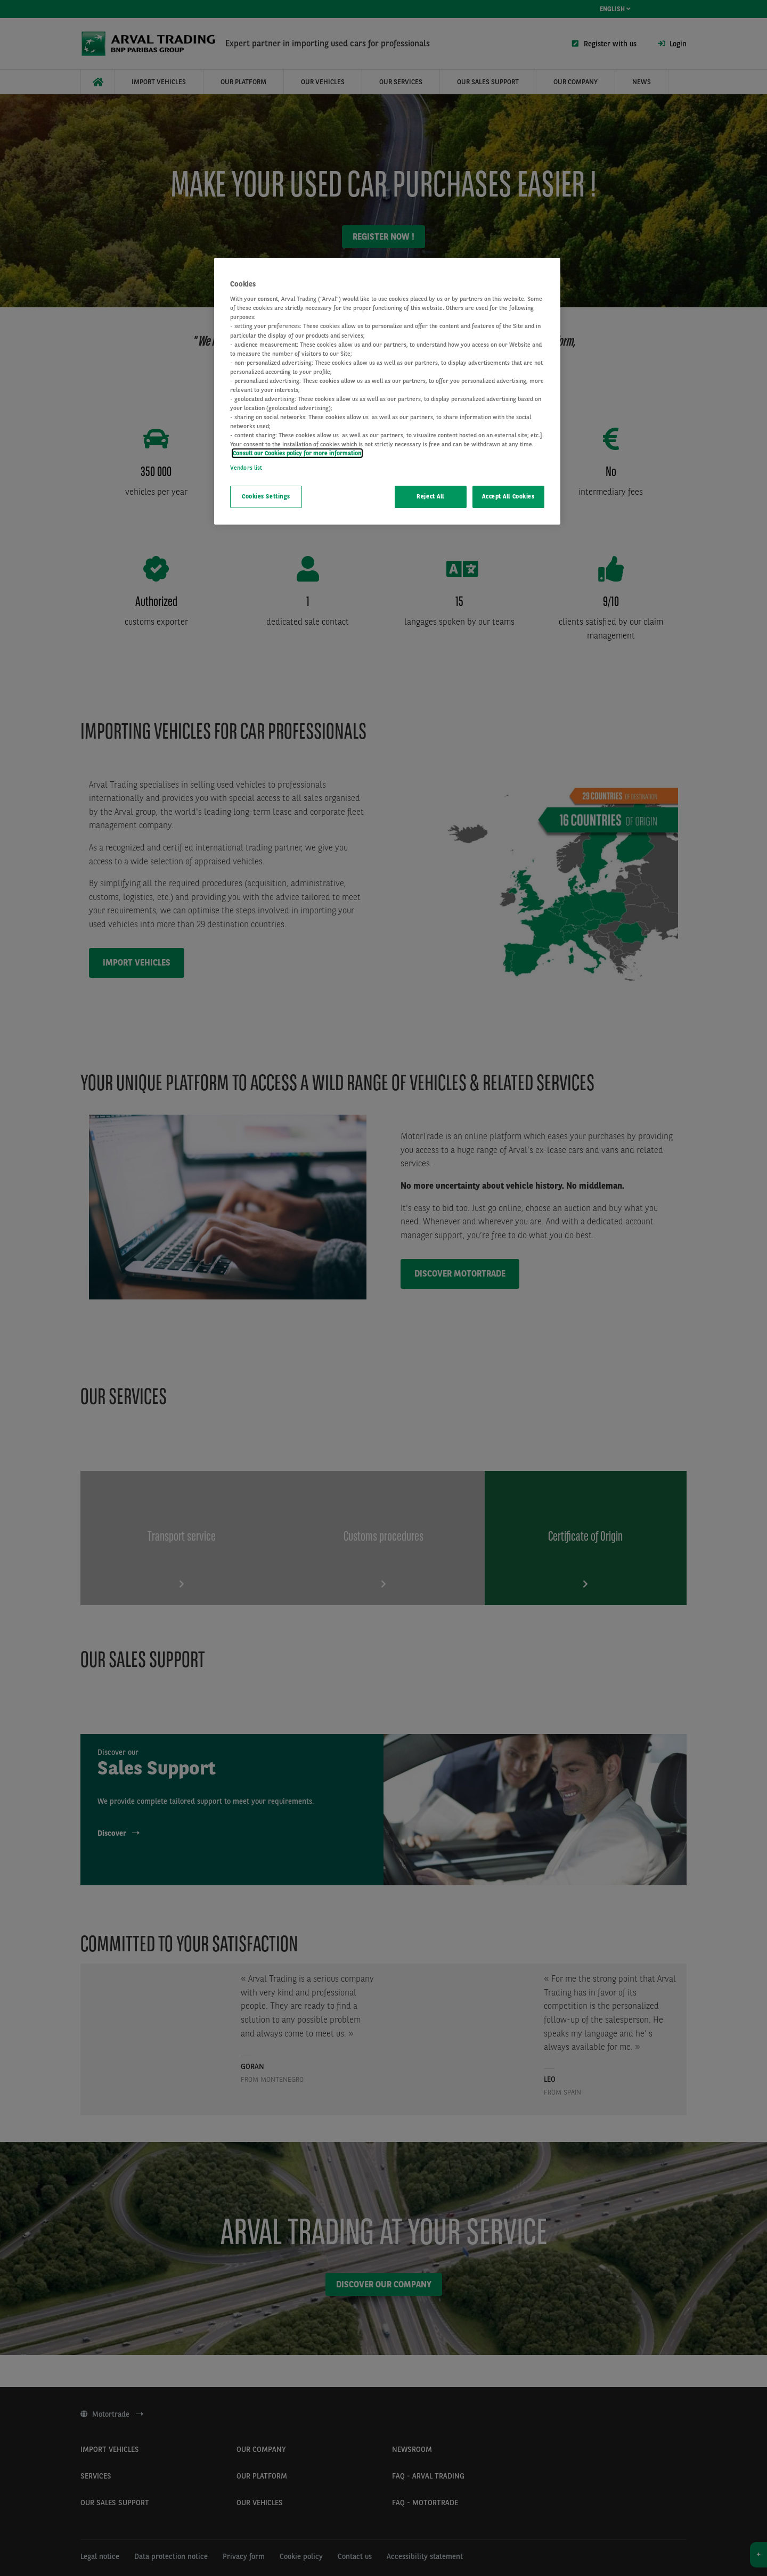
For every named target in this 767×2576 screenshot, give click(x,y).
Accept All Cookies (508, 496)
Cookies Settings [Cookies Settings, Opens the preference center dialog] (266, 496)
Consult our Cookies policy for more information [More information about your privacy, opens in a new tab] (297, 453)
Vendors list (246, 467)
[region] (387, 391)
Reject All (430, 496)
